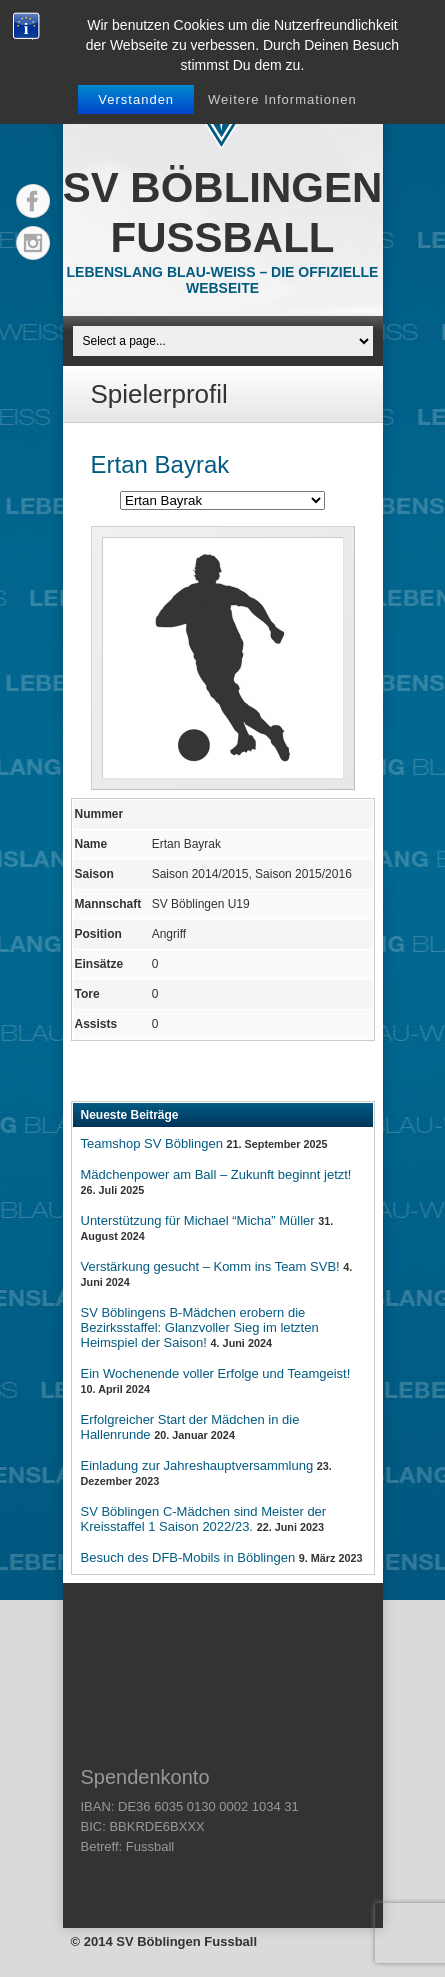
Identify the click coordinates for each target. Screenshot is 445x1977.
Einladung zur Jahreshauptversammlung (197, 1465)
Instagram (33, 243)
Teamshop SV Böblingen (152, 1143)
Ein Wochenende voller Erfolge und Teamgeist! (216, 1373)
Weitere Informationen (282, 99)
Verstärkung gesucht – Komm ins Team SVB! (210, 1266)
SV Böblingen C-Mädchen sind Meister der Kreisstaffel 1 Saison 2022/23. (204, 1519)
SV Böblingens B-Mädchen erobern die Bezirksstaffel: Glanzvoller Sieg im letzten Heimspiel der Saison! (200, 1327)
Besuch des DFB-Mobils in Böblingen (188, 1557)
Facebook (33, 201)
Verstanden (136, 99)
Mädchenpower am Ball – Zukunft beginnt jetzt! (216, 1174)
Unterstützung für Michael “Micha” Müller (198, 1220)
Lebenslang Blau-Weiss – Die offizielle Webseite (223, 280)
